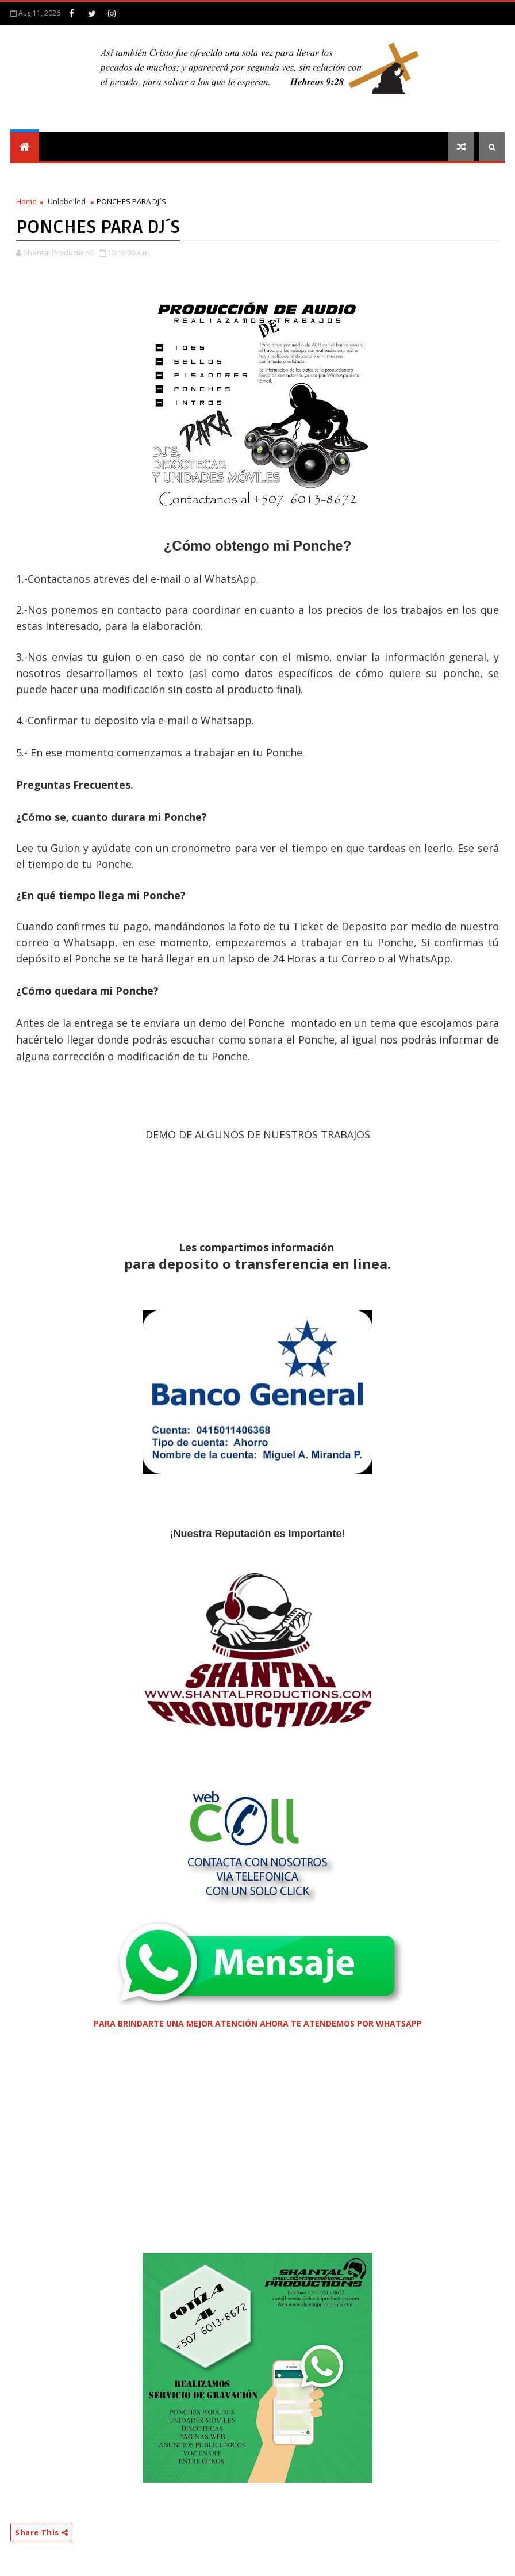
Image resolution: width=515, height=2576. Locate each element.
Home (26, 201)
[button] (257, 1963)
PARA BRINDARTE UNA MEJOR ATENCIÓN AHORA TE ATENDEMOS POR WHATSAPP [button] (258, 2023)
